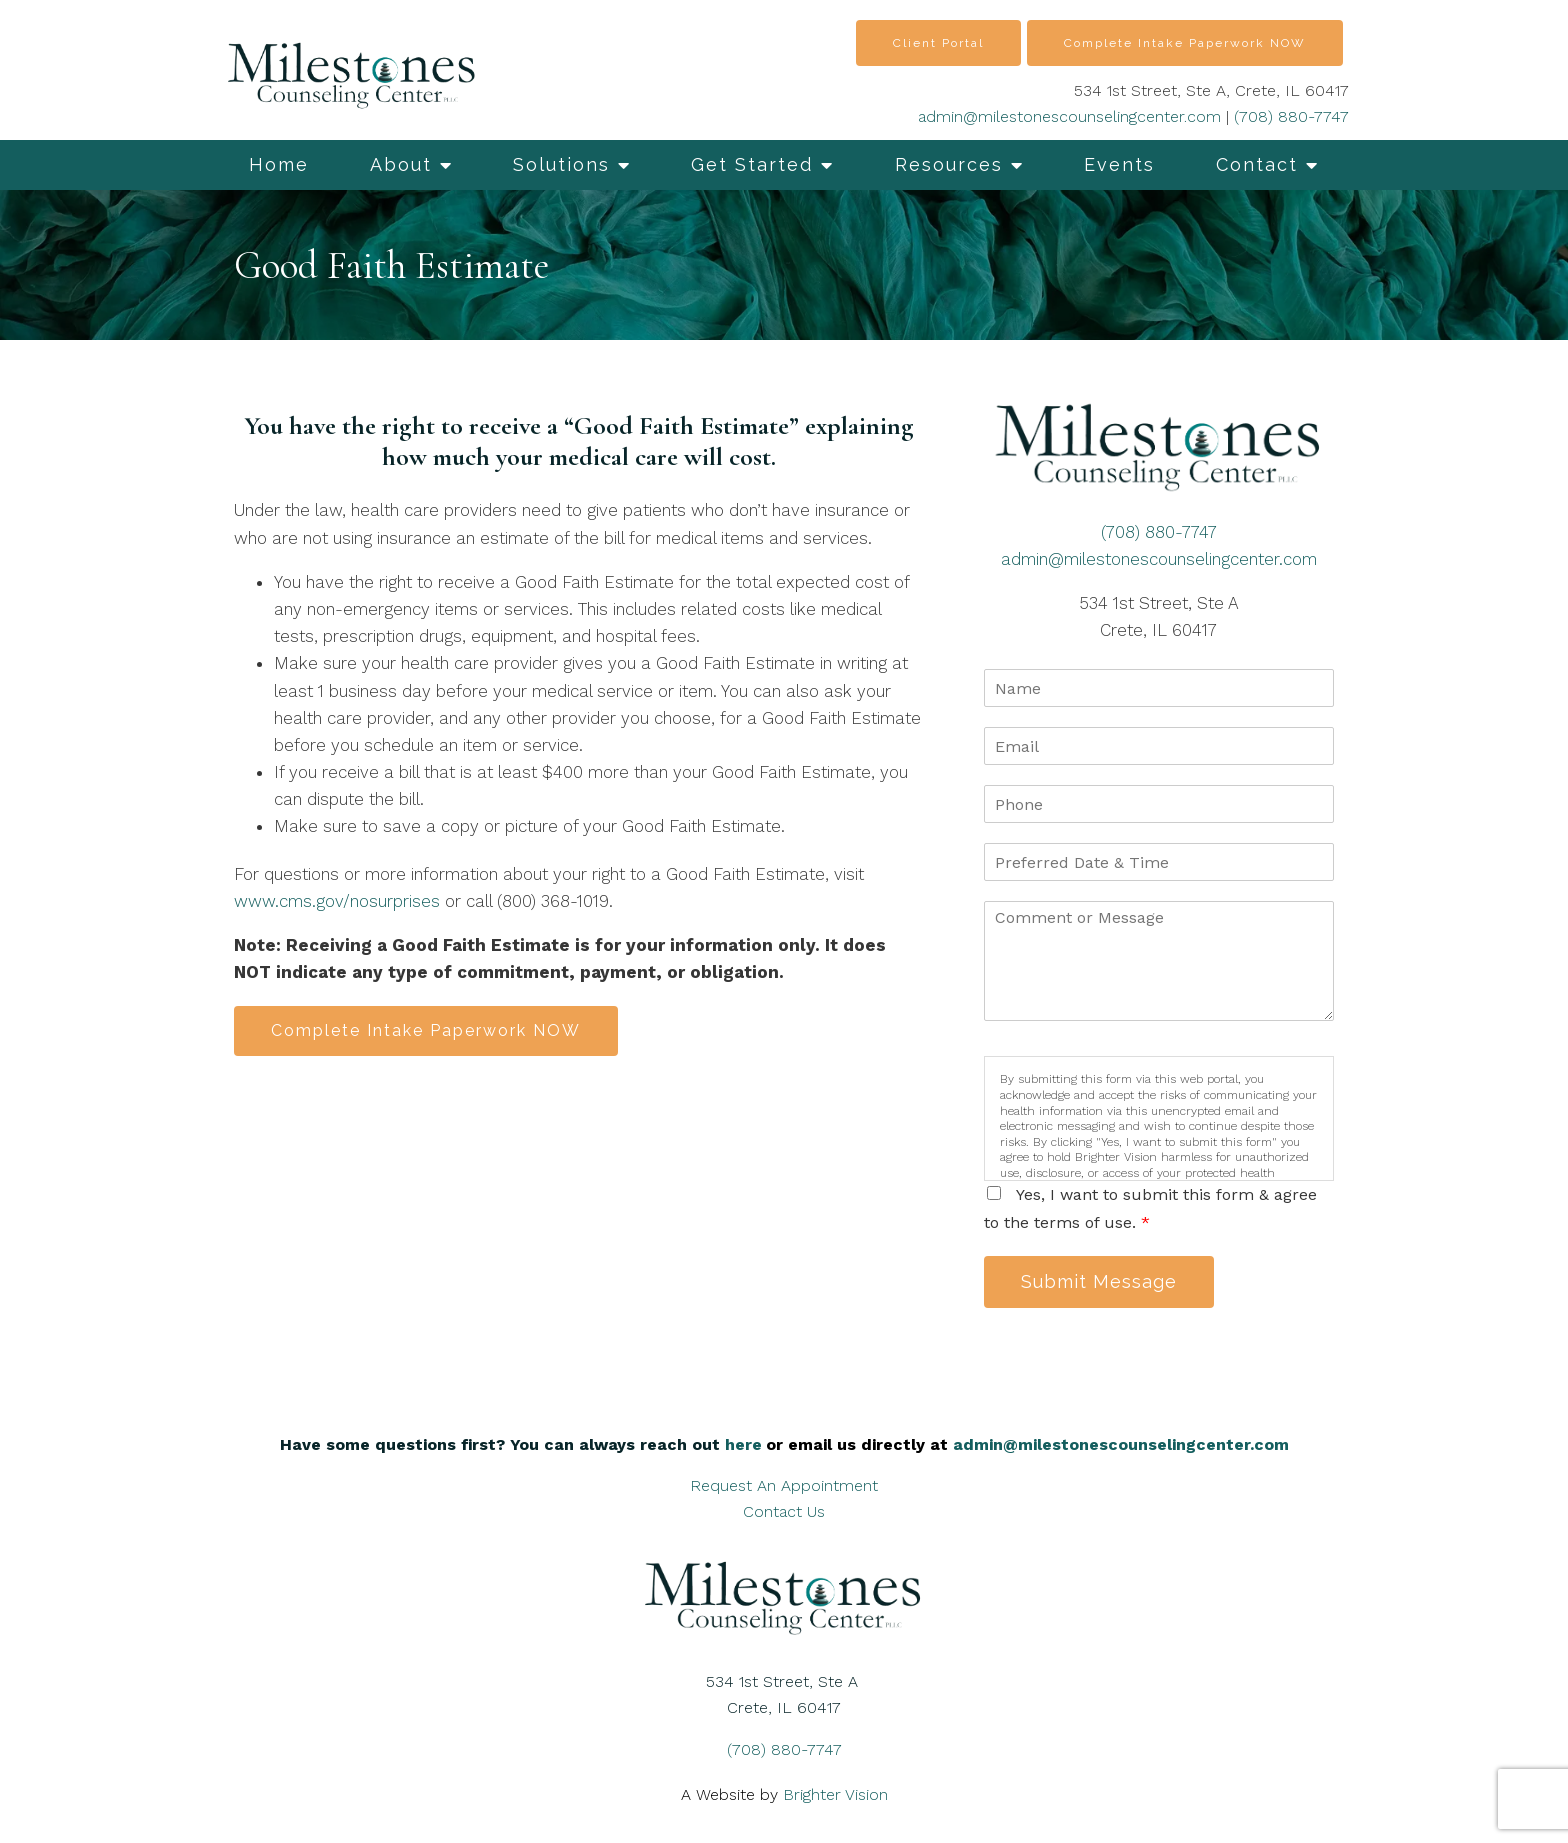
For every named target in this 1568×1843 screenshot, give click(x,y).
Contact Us (784, 1511)
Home (279, 164)
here (743, 1444)
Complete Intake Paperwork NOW (1185, 43)
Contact (1257, 164)
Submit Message (1099, 1281)
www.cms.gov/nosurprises (337, 901)
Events (1119, 164)
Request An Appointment (784, 1485)
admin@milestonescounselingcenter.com (1069, 116)
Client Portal (938, 43)
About (401, 164)
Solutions (561, 164)
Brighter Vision (835, 1794)
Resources (949, 164)
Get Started (752, 164)
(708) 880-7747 (1291, 116)
